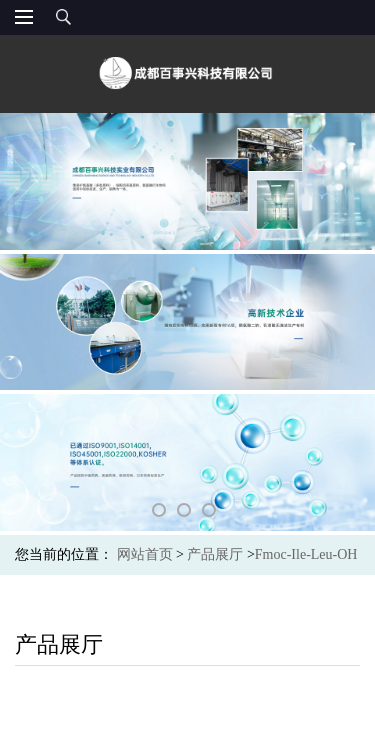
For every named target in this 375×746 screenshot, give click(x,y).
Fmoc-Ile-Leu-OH (306, 554)
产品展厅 (215, 554)
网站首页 (145, 554)
